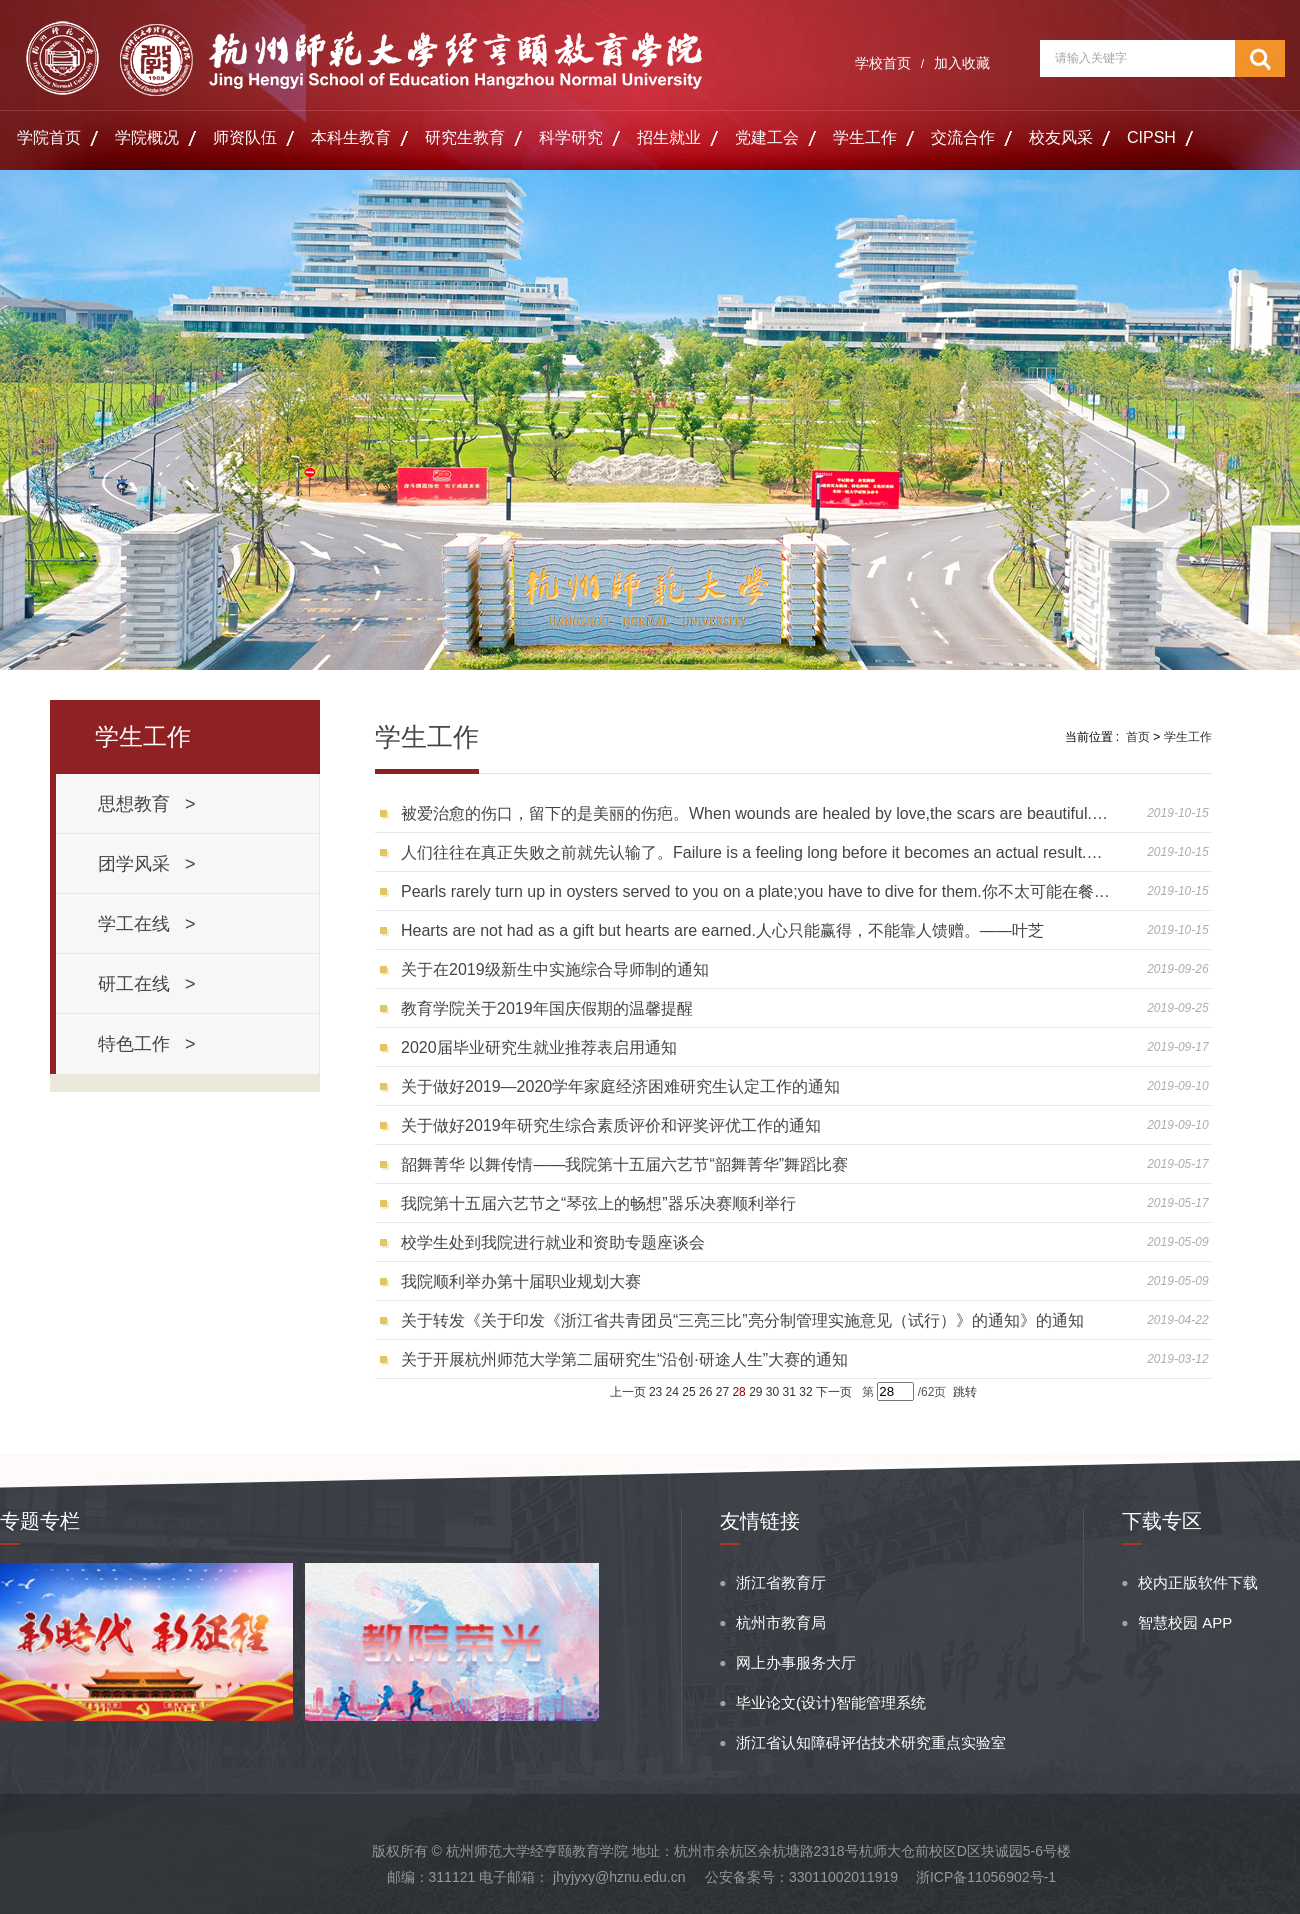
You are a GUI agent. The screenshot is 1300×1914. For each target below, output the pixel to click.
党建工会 (767, 137)
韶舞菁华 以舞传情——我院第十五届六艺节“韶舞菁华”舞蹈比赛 (624, 1164)
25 (688, 1392)
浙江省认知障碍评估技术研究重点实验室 (871, 1742)
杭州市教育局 (781, 1622)
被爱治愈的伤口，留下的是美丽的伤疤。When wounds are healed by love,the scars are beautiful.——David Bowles (757, 813)
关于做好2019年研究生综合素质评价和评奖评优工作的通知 (611, 1125)
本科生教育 (351, 137)
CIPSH (1151, 137)
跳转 (965, 1392)
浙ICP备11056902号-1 (986, 1877)
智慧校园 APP (1185, 1622)
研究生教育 (465, 137)
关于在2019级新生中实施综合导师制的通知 (555, 969)
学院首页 (49, 137)
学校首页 (883, 63)
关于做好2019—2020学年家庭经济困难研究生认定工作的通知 (620, 1086)
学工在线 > (147, 924)
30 (772, 1392)
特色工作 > (147, 1044)
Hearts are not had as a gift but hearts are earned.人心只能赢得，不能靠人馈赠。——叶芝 (722, 930)
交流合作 (963, 137)
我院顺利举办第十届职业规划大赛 (521, 1281)
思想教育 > (147, 804)
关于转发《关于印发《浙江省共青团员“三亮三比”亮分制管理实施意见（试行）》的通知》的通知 (742, 1320)
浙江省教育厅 (781, 1582)
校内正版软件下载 (1198, 1582)
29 (755, 1392)
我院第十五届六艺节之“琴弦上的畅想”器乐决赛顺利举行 (598, 1203)
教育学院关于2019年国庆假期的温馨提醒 (547, 1008)
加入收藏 (962, 63)
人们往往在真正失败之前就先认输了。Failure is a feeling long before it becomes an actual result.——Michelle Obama (757, 852)
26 (705, 1392)
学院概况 (147, 137)
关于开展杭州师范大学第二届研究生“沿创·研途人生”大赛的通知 (624, 1359)
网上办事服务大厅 (796, 1662)
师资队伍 (245, 137)
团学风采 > (147, 864)
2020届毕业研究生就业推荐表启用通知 (539, 1047)
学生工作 (865, 137)
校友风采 (1061, 137)
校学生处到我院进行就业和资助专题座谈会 (553, 1242)
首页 (1138, 737)
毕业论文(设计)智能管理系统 (831, 1702)
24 (672, 1392)
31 (789, 1392)
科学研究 (571, 137)
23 (655, 1392)
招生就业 (669, 137)
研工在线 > (147, 984)
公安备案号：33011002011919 (801, 1877)
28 (738, 1392)
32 (805, 1392)
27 (722, 1392)
